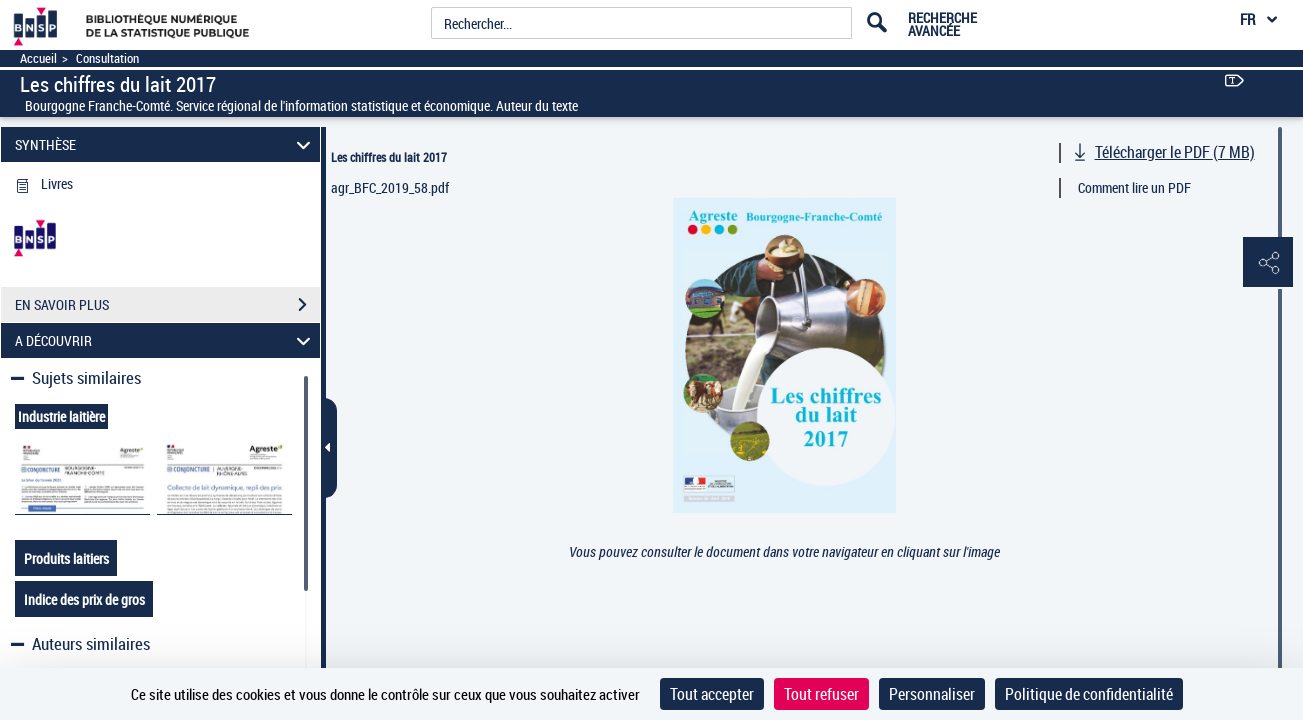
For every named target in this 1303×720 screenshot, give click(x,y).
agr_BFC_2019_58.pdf (390, 187)
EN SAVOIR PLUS (167, 305)
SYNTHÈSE (165, 144)
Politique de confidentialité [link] (1089, 694)
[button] (1268, 263)
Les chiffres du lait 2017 (389, 157)
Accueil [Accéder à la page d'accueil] (38, 58)
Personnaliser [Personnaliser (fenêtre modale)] (932, 694)
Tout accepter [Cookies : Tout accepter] (712, 694)
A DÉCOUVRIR (165, 340)
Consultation (107, 58)
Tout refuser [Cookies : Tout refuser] (821, 694)
